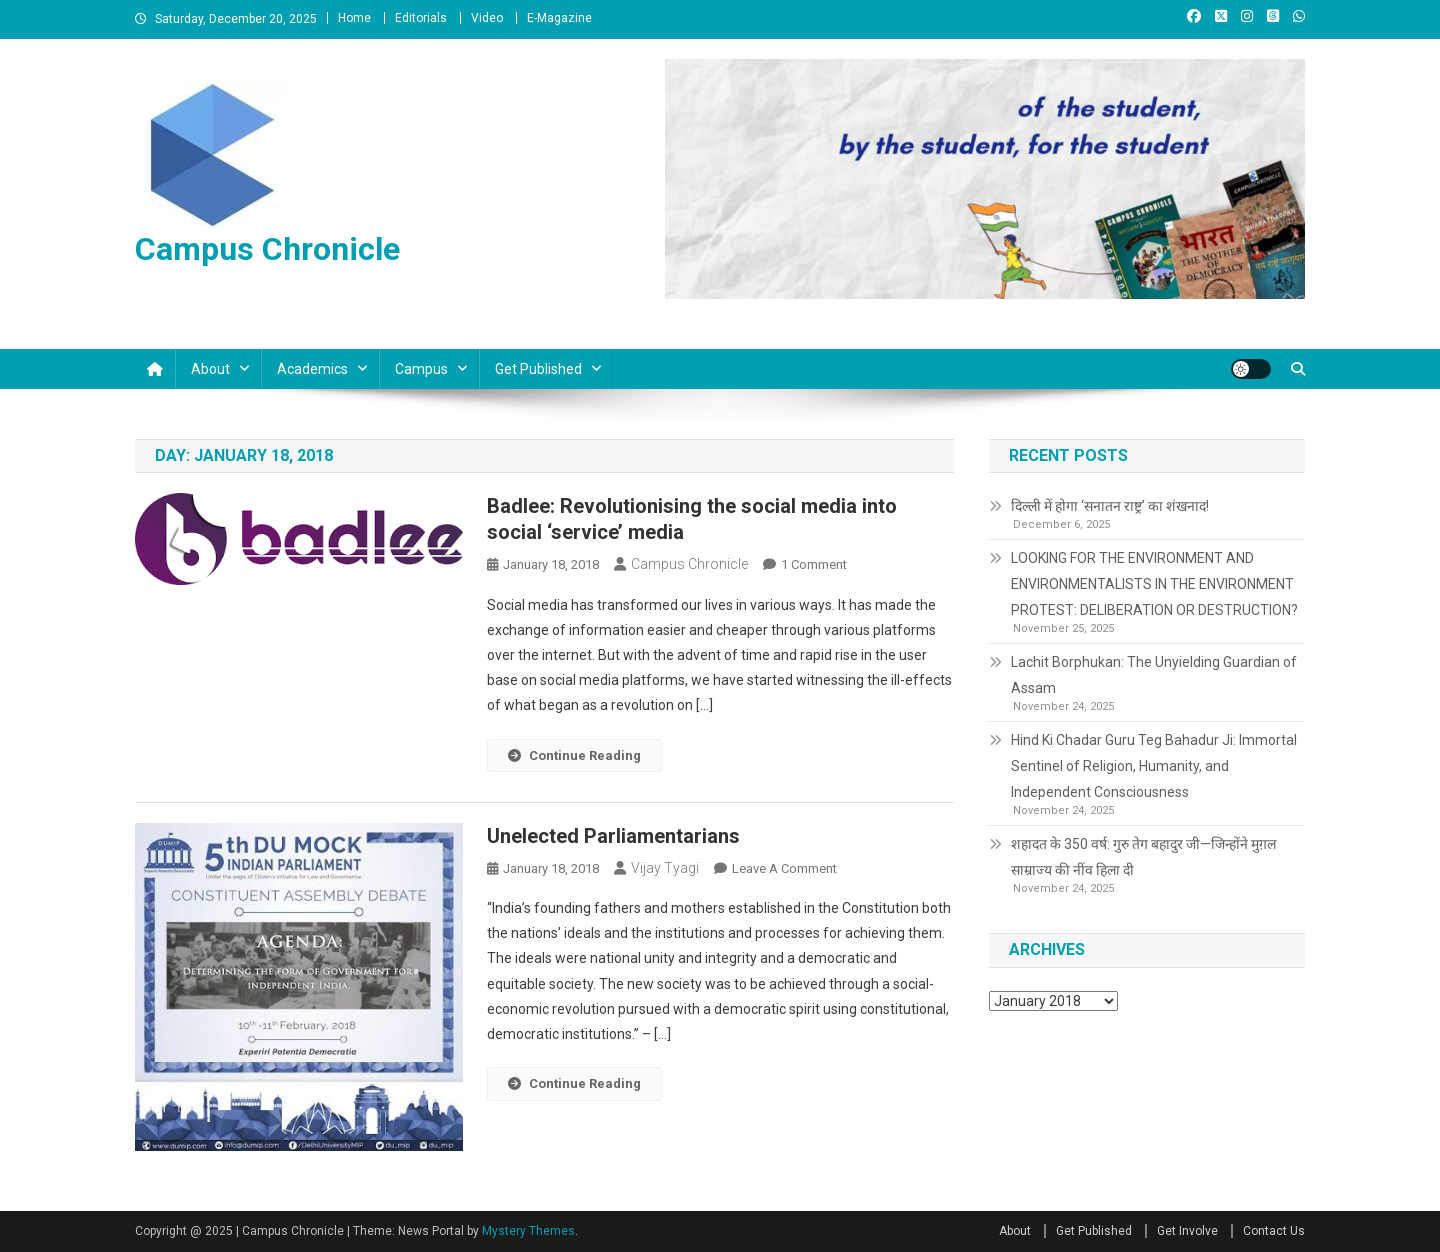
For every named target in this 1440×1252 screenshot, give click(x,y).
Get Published (538, 369)
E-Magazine (559, 18)
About (210, 369)
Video (487, 18)
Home (354, 18)
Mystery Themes (528, 1231)
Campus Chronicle (267, 249)
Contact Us (1274, 1231)
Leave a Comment (784, 868)
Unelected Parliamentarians (613, 836)
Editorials (421, 18)
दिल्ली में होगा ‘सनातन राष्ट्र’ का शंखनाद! (1110, 506)
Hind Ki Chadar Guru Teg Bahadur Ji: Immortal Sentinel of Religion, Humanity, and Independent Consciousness (1154, 766)
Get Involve (1187, 1231)
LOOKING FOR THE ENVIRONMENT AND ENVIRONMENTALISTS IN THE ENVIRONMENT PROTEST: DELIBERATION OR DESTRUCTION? (1154, 584)
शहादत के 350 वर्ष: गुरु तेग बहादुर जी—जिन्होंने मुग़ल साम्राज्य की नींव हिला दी (1143, 857)
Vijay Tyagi (665, 868)
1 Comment (814, 564)
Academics (312, 369)
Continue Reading (574, 755)
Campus (421, 369)
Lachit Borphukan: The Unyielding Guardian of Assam (1154, 675)
